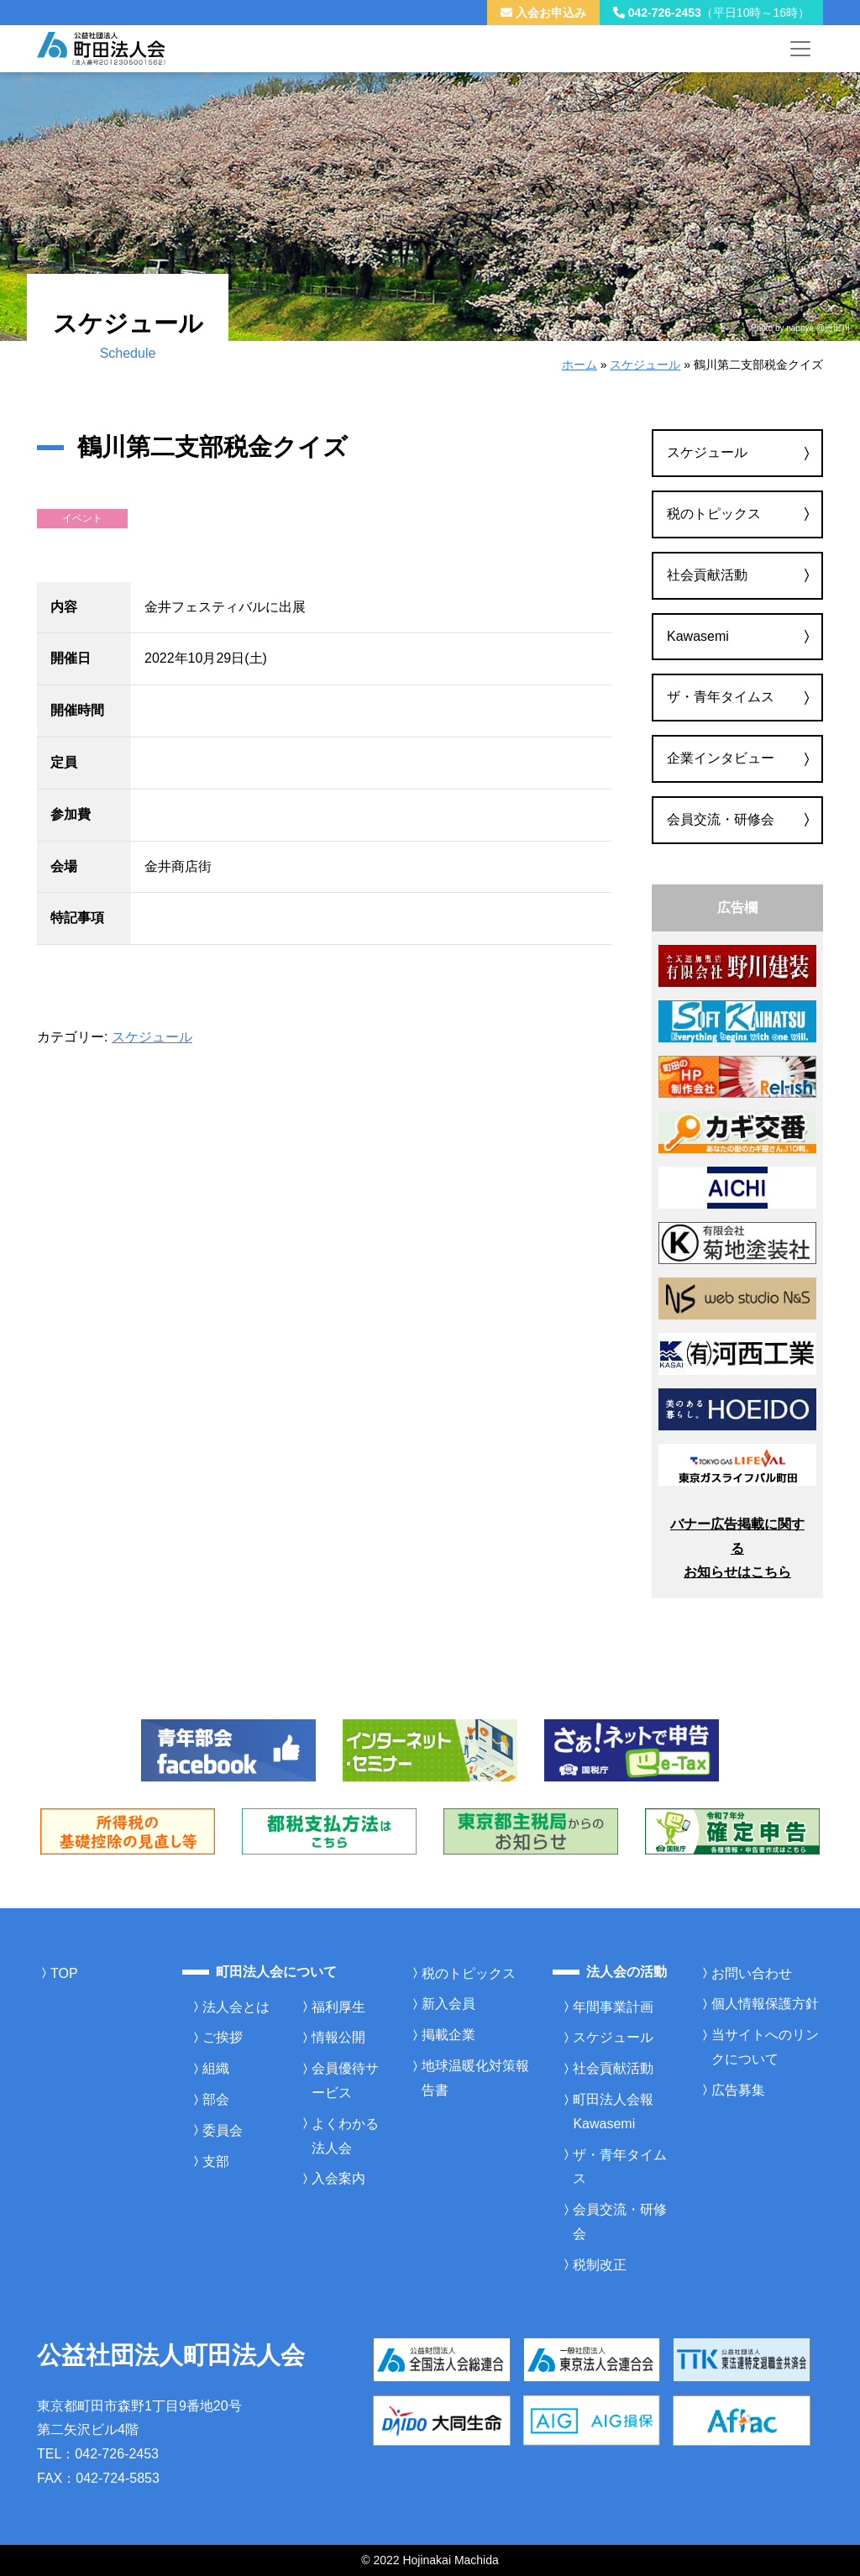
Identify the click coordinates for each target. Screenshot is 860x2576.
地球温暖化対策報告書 (475, 2078)
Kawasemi (698, 636)
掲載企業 (448, 2035)
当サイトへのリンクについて (765, 2047)
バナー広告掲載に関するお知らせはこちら (737, 1548)
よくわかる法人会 (345, 2136)
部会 (215, 2099)
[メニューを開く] (800, 49)
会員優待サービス (345, 2080)
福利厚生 (338, 2007)
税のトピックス (714, 513)
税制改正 (600, 2265)
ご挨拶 (222, 2037)
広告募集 (738, 2090)
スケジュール (645, 364)
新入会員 (448, 2003)
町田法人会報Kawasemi (613, 2111)
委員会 (222, 2130)
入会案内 (338, 2178)
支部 (215, 2161)
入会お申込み (543, 12)
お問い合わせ (751, 1973)
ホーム (579, 364)
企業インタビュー (720, 758)
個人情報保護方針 (765, 2003)
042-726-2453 (711, 12)
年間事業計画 (613, 2007)
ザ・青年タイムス (720, 697)
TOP (64, 1973)
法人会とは (236, 2007)
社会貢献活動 (707, 575)
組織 (215, 2068)
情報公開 (338, 2037)
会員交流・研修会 (720, 819)
